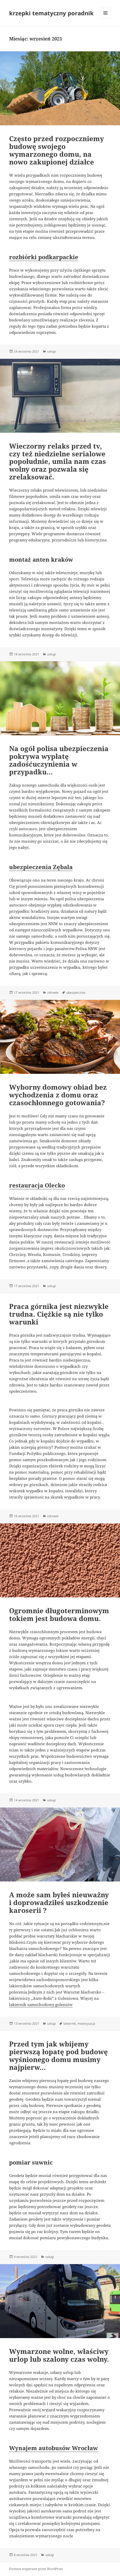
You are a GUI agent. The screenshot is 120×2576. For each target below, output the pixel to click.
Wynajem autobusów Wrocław (53, 2448)
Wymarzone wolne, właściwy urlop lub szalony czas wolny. (59, 2355)
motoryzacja (86, 2023)
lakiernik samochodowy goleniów (41, 2004)
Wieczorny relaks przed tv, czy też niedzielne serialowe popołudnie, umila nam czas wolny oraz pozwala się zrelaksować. (57, 461)
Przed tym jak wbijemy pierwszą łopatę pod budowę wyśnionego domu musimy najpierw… (58, 2055)
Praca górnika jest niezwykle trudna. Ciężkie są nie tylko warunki (59, 1314)
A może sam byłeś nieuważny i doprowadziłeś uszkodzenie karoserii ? (59, 1902)
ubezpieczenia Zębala (41, 867)
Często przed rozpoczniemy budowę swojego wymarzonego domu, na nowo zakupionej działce (56, 150)
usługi (51, 351)
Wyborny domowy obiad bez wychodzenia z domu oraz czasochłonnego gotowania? (58, 1094)
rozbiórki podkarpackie (43, 257)
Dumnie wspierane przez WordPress (36, 2569)
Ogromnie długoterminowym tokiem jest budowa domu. (59, 1614)
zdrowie (53, 992)
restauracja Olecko (37, 1185)
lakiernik (70, 2023)
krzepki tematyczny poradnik (51, 13)
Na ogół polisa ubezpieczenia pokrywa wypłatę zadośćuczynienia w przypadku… (59, 760)
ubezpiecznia (75, 992)
